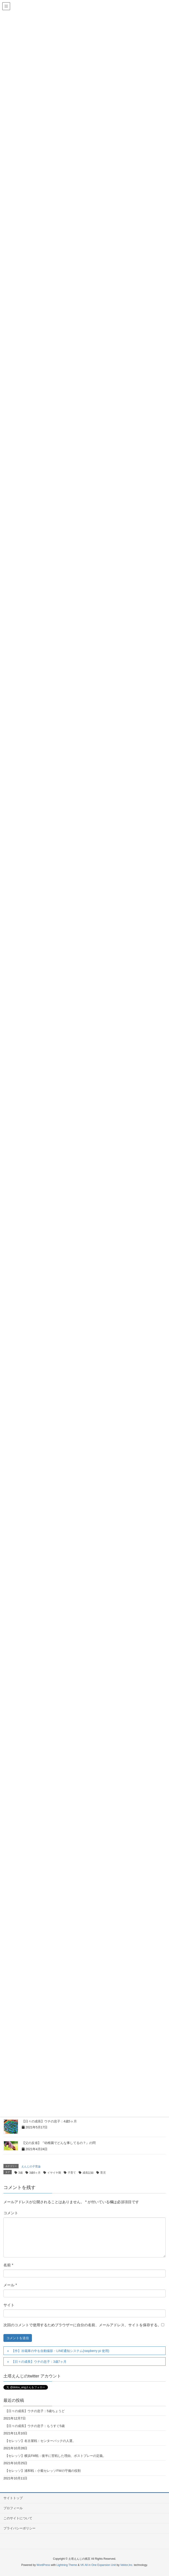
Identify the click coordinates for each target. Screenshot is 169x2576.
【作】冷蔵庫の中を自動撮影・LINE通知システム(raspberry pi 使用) (60, 2351)
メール (10, 2285)
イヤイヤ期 (54, 2172)
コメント (10, 2213)
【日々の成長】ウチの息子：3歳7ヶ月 (38, 2361)
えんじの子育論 (31, 2166)
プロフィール (13, 2508)
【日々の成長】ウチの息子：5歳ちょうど (35, 2411)
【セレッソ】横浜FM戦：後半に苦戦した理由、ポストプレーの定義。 (55, 2456)
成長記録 (88, 2172)
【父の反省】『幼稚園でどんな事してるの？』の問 (59, 2143)
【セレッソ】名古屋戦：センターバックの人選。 (40, 2441)
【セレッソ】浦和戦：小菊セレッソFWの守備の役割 (43, 2470)
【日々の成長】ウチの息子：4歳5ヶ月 (49, 2121)
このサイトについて (17, 2518)
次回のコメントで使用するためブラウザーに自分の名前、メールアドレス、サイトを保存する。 (82, 2325)
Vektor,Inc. (126, 2565)
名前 (8, 2265)
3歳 (20, 2172)
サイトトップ (13, 2498)
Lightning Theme (67, 2565)
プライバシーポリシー (19, 2528)
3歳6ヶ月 (35, 2172)
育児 (103, 2172)
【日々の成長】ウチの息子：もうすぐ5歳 (35, 2426)
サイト (8, 2305)
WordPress (43, 2565)
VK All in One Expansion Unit (98, 2565)
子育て (72, 2172)
